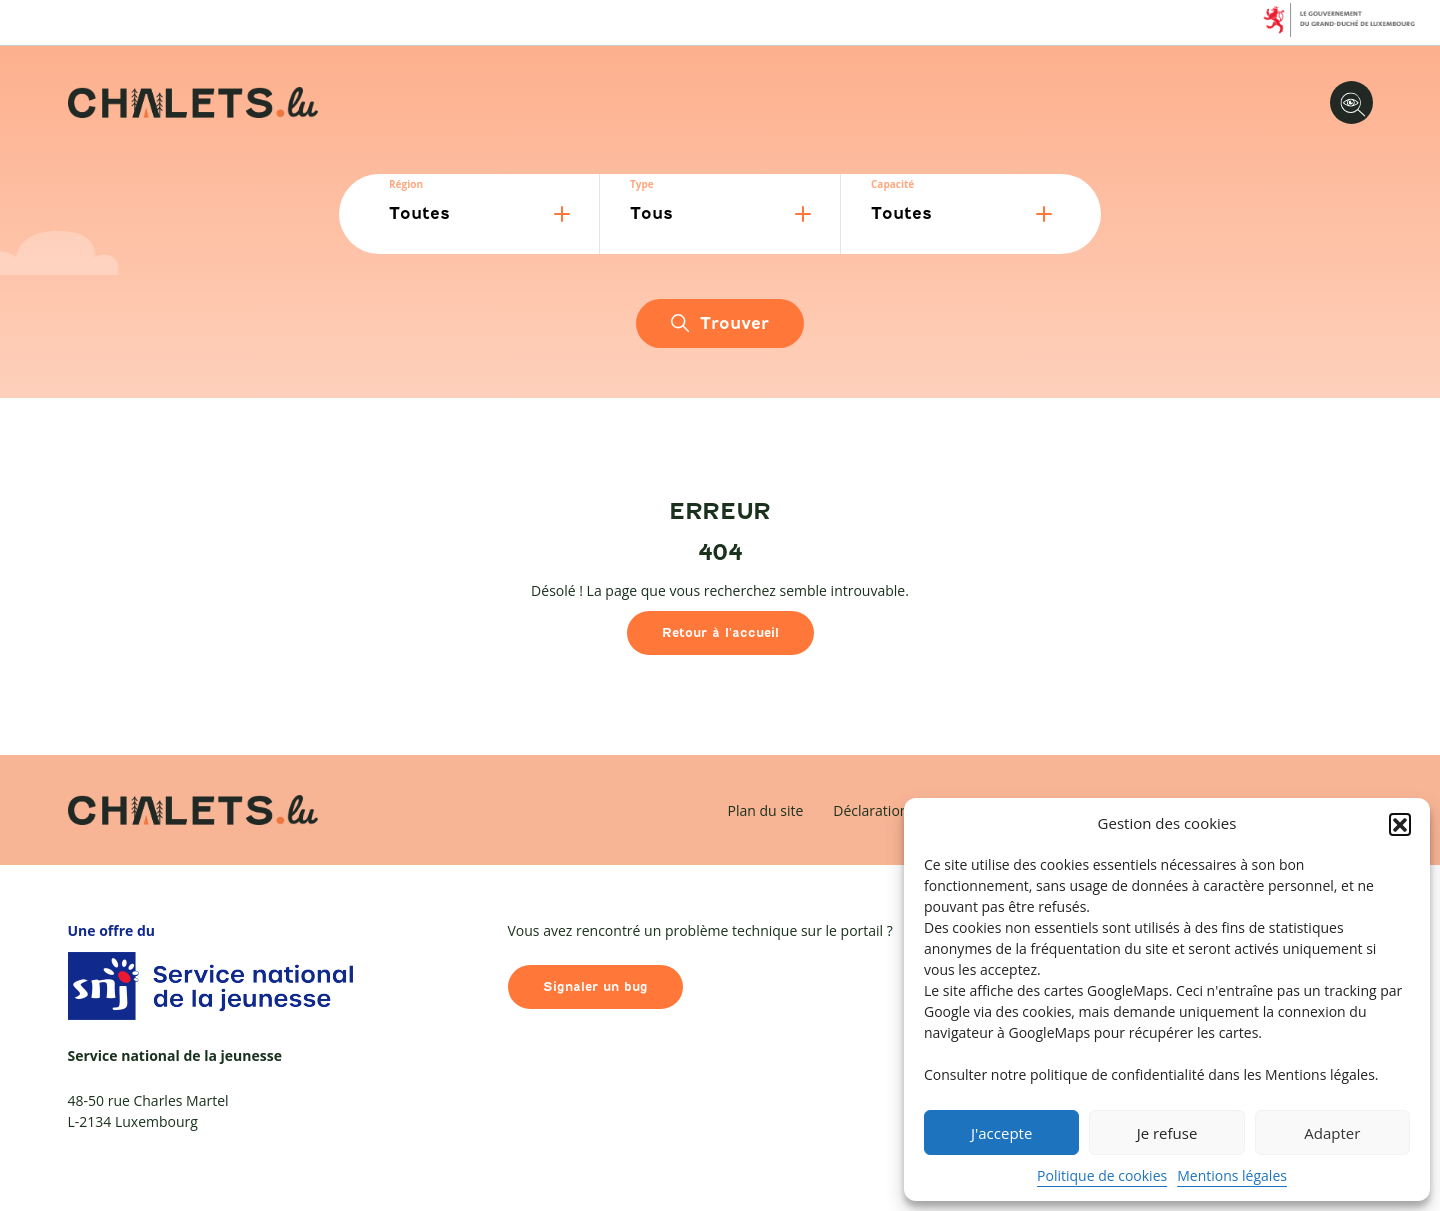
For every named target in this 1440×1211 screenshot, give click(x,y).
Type (642, 184)
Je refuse (1167, 1133)
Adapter (1332, 1133)
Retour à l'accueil (720, 632)
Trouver (719, 323)
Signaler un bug (595, 986)
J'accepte (1001, 1133)
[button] (1400, 824)
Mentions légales (1232, 1175)
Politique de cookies (1102, 1175)
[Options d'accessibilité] (1351, 102)
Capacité (892, 184)
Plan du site (766, 810)
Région (406, 184)
